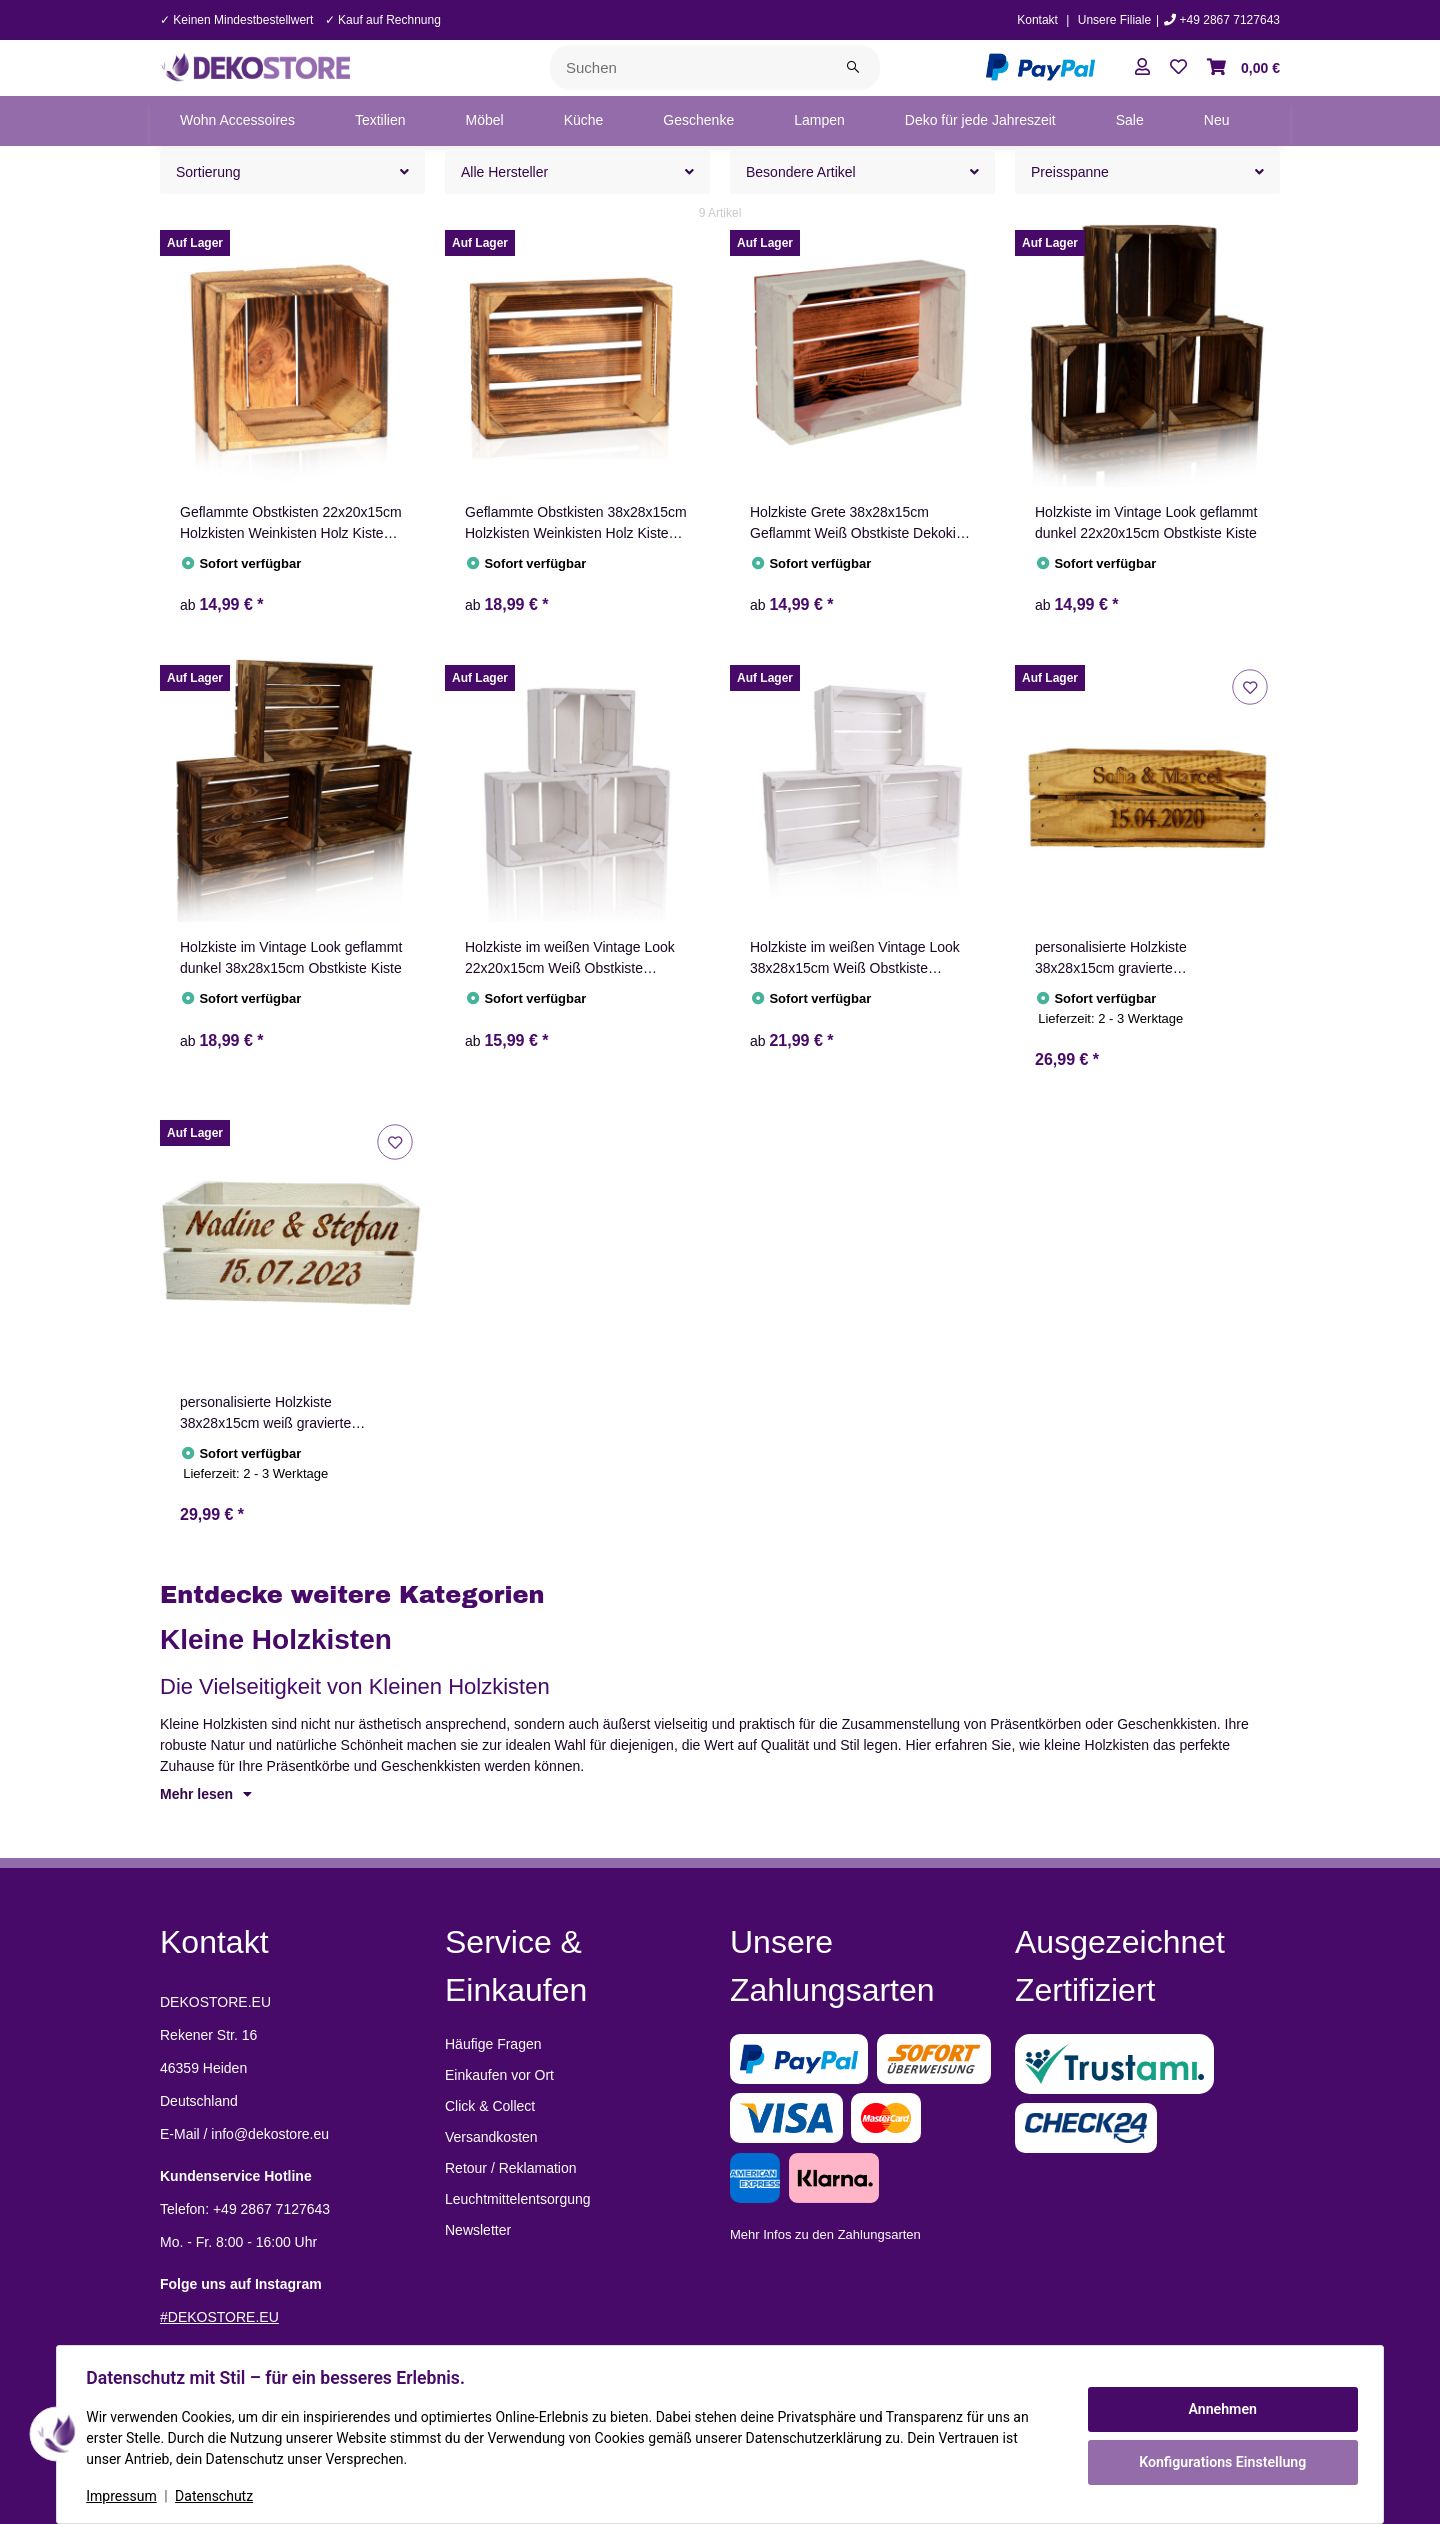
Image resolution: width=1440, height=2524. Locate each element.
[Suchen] (688, 67)
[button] (1142, 68)
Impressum (124, 2496)
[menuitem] (237, 121)
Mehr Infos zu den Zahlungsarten (825, 2234)
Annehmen (1220, 2409)
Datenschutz (217, 2496)
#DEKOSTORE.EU (219, 2317)
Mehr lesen (206, 1794)
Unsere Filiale (1114, 20)
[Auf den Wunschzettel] (1249, 686)
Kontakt (1037, 20)
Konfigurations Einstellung (1219, 2461)
